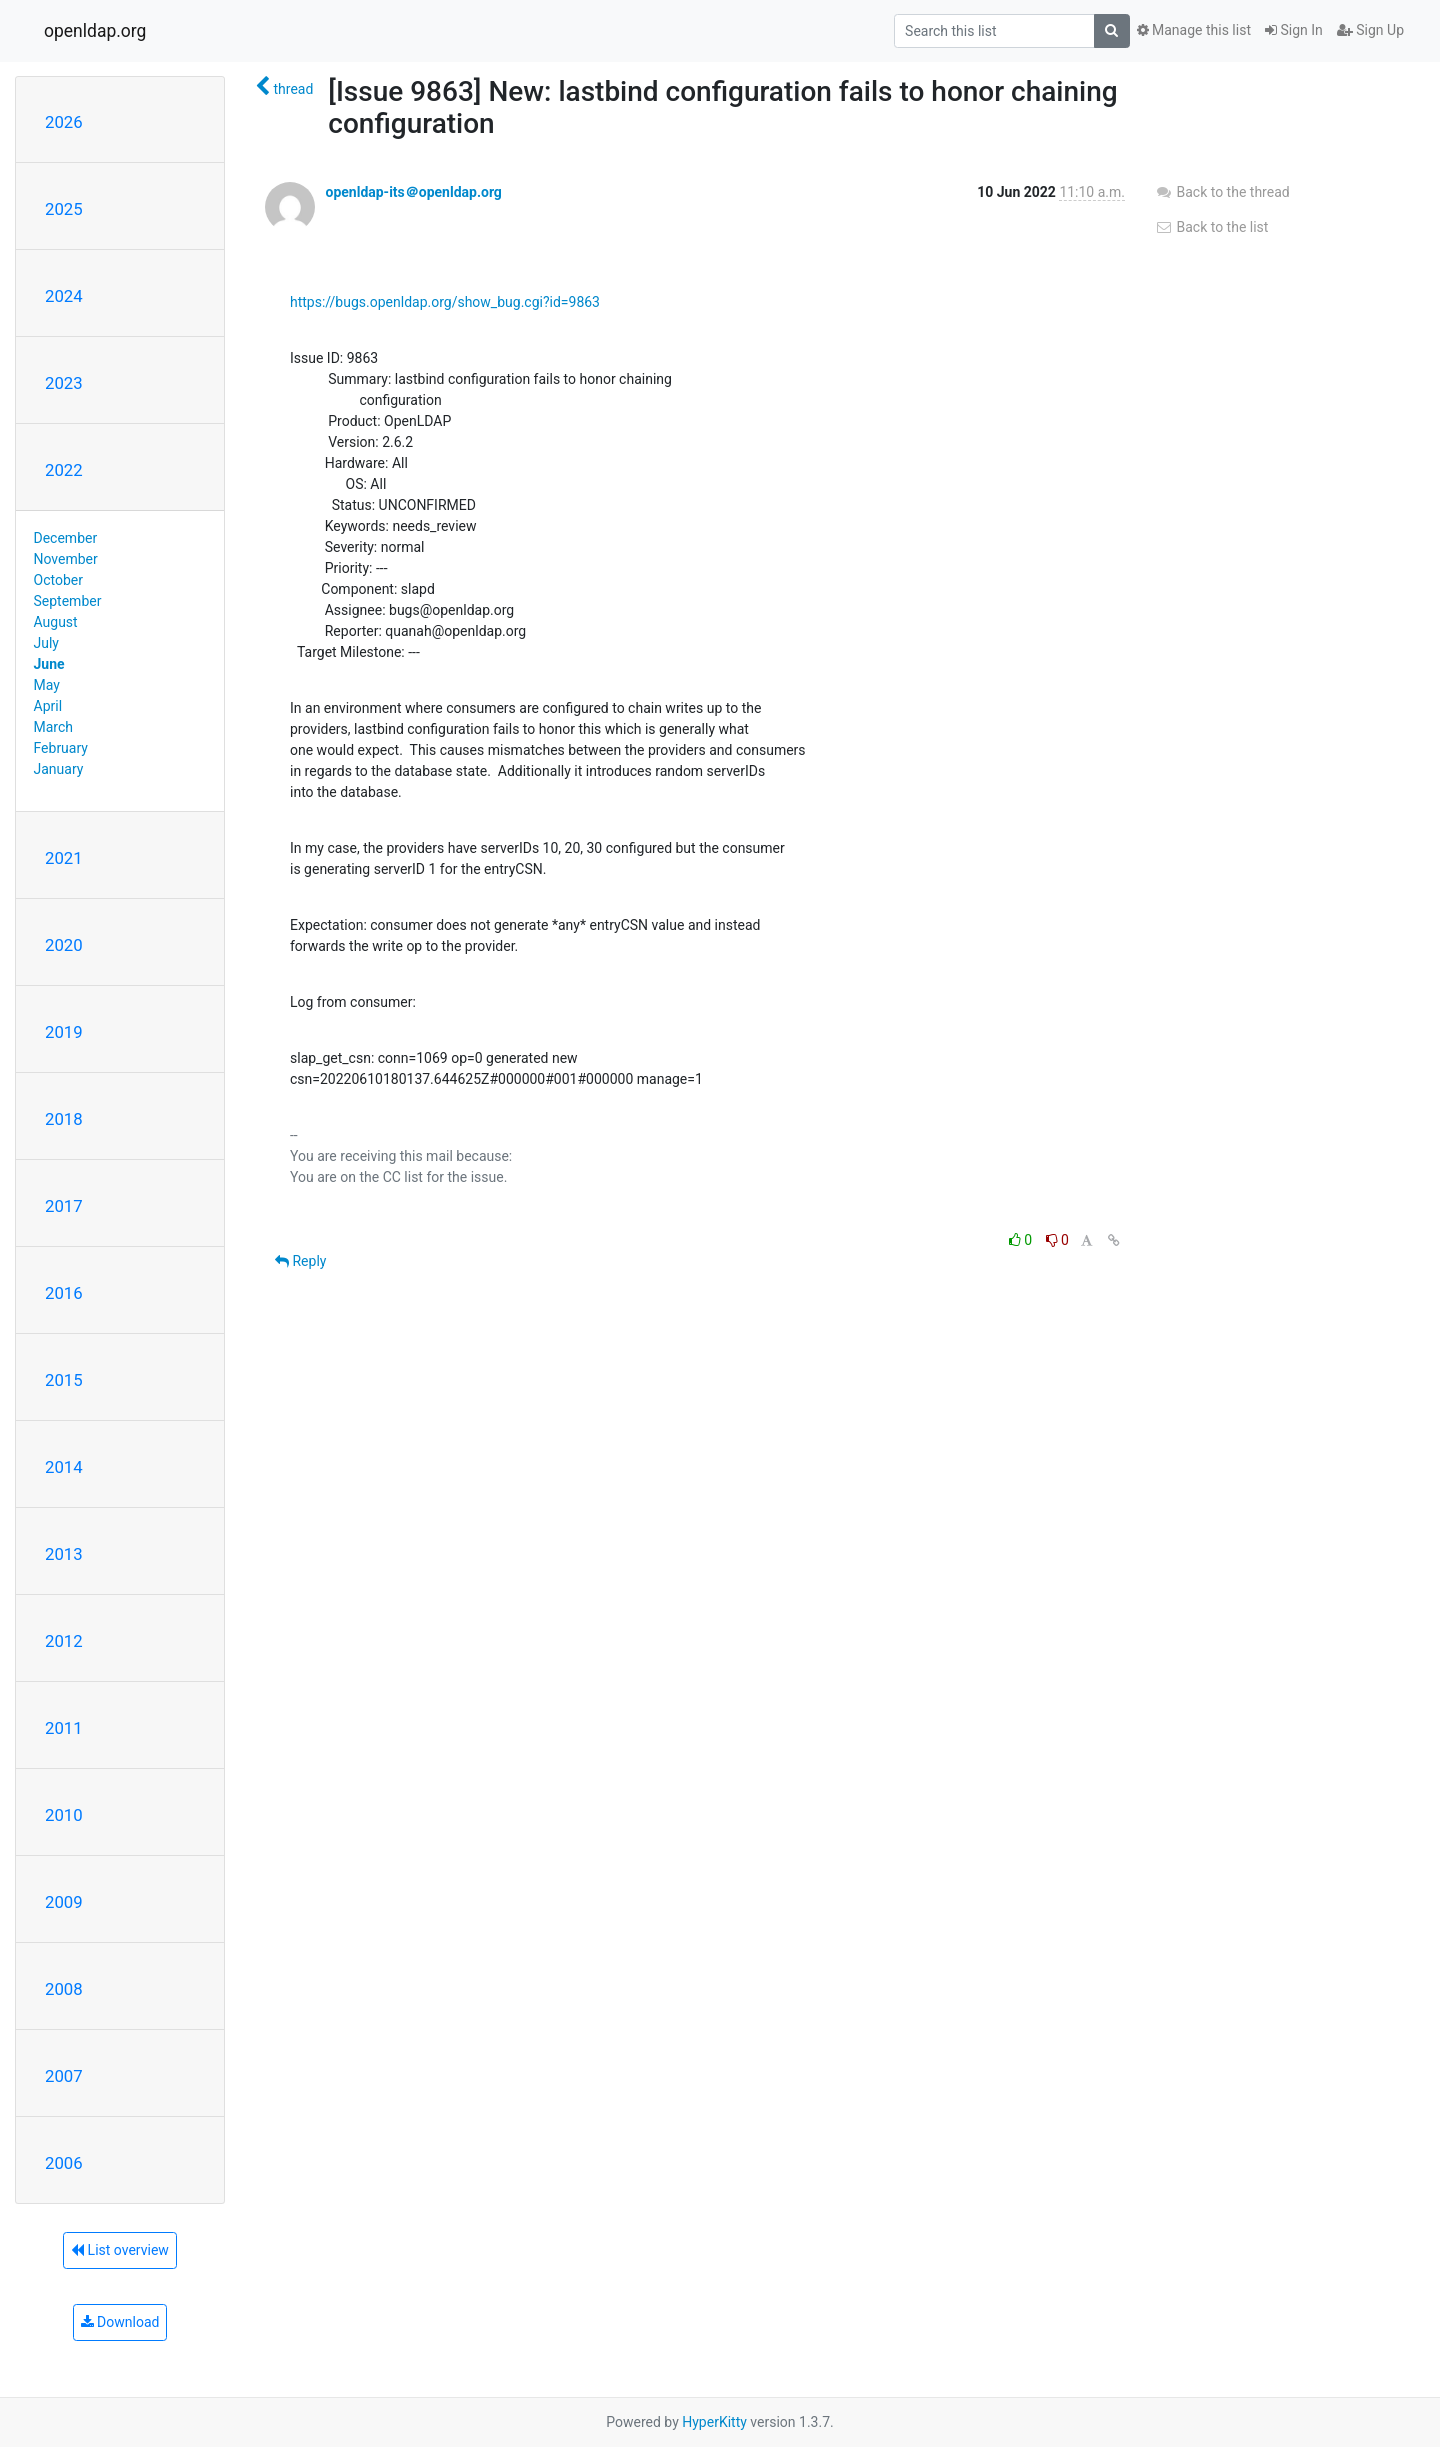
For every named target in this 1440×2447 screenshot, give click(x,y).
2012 (64, 1641)
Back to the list (1211, 227)
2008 (64, 1989)
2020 (64, 945)
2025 (64, 209)
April (48, 706)
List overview (120, 2250)
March (54, 727)
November (66, 559)
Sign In (1294, 30)
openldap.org (95, 31)
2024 (64, 296)
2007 (64, 2076)
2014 (64, 1467)
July (46, 643)
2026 (64, 122)
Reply (300, 1261)
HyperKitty (714, 2422)
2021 (64, 858)
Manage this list (1194, 30)
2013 (64, 1554)
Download (120, 2322)
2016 (64, 1293)
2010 (64, 1815)
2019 (64, 1032)
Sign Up (1370, 30)
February (61, 748)
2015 (64, 1380)
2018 (64, 1119)
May (47, 685)
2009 (64, 1902)
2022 (64, 470)
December (66, 538)
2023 (64, 383)
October (58, 580)
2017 (64, 1206)
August (56, 622)
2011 (64, 1728)
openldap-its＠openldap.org (413, 192)
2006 (64, 2163)
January (59, 769)
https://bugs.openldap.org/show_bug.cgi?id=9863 (445, 302)
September (68, 601)
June (49, 664)
